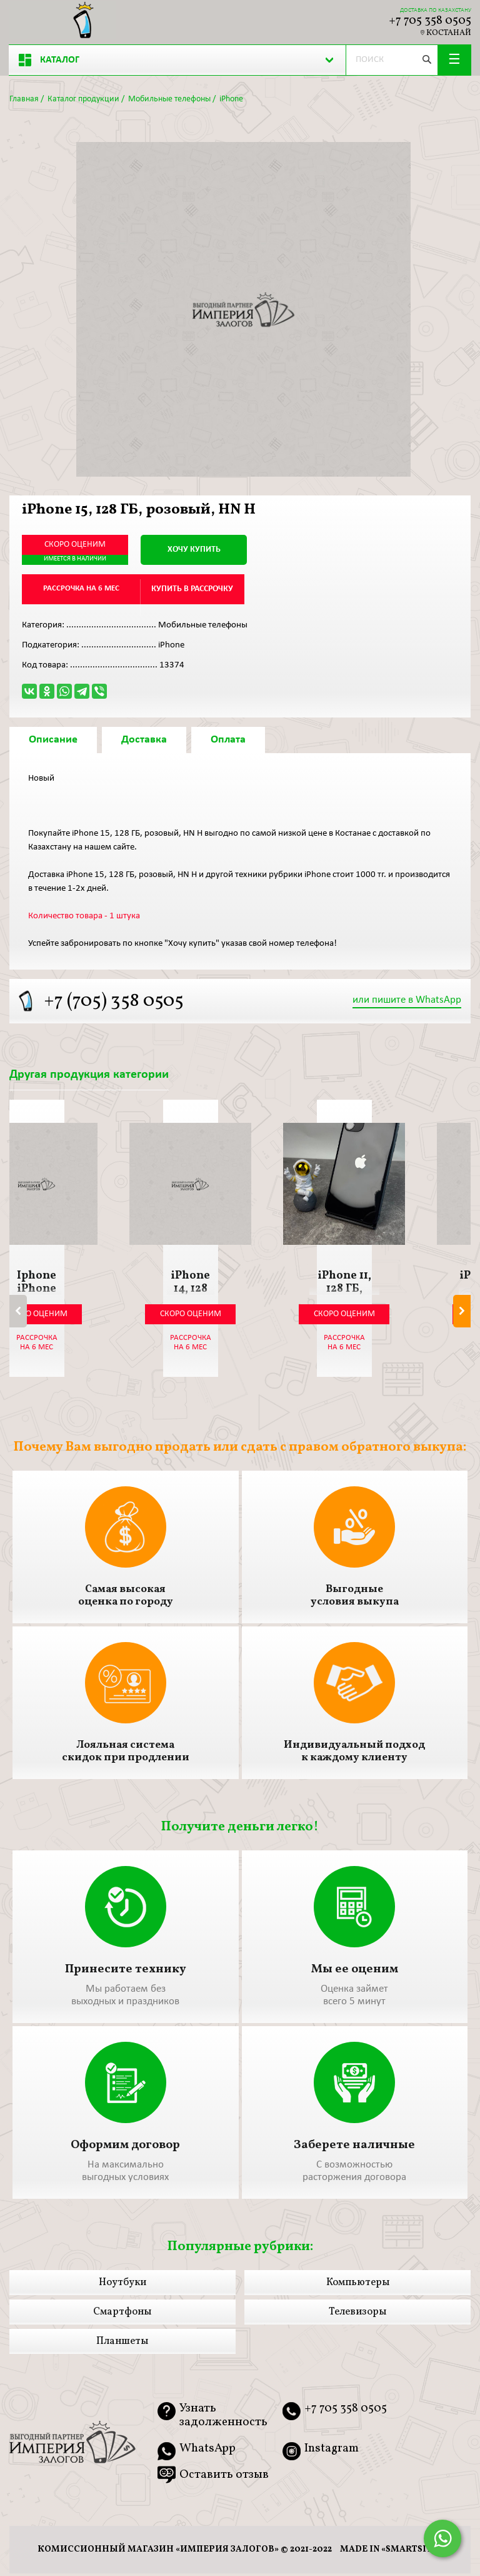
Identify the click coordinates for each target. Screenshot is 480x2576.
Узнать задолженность (223, 2419)
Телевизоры (357, 2315)
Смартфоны (122, 2315)
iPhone (231, 99)
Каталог (49, 60)
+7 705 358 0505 (430, 20)
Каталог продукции (83, 99)
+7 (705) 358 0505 (114, 1002)
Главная (24, 99)
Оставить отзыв (224, 2478)
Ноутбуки (122, 2286)
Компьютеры (357, 2286)
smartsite (412, 2552)
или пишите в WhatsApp (406, 1000)
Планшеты (122, 2344)
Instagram (331, 2452)
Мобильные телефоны (169, 99)
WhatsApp (207, 2452)
